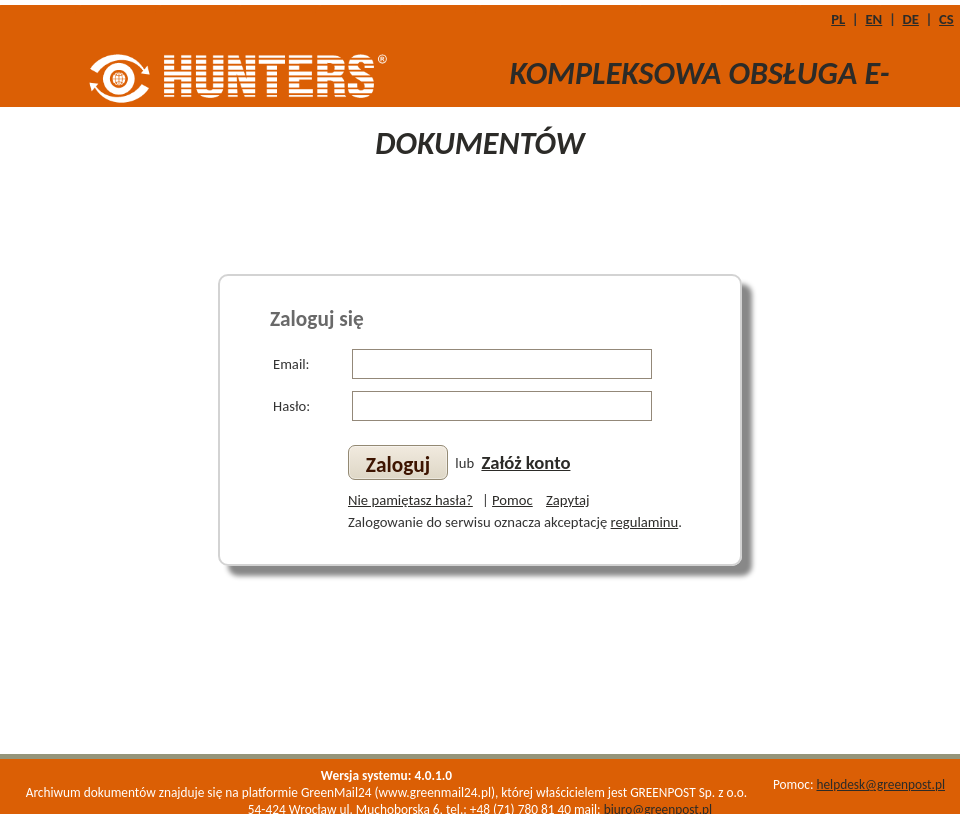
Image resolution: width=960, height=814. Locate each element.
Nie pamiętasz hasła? (410, 500)
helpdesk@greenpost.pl (880, 784)
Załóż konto (525, 462)
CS (946, 19)
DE (910, 19)
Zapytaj (567, 500)
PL (838, 19)
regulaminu (645, 522)
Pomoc (512, 500)
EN (873, 19)
